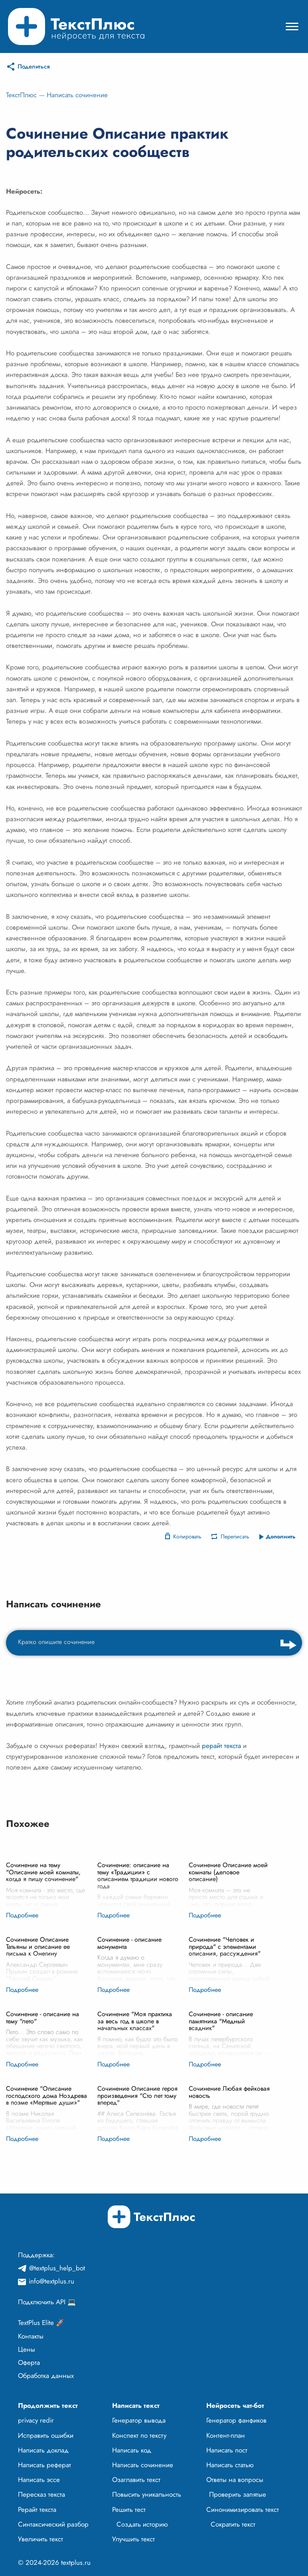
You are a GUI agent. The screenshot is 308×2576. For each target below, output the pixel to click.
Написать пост (226, 2450)
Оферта (29, 2362)
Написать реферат (44, 2465)
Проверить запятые (237, 2494)
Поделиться (34, 66)
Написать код (131, 2450)
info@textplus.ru (51, 2281)
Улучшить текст (133, 2539)
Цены (26, 2349)
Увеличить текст (40, 2539)
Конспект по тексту (139, 2435)
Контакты (30, 2336)
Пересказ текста (41, 2494)
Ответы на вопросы (234, 2479)
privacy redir (36, 2420)
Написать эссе (39, 2479)
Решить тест (129, 2509)
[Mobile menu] (292, 26)
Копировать (187, 1536)
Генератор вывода (139, 2420)
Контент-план (225, 2435)
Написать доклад (43, 2450)
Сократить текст (233, 2524)
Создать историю (142, 2524)
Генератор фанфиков (236, 2420)
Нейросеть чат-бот (235, 2405)
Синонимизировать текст (242, 2509)
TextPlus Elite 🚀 (41, 2322)
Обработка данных (46, 2375)
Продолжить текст (48, 2405)
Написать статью (230, 2465)
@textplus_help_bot (57, 2268)
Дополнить (281, 1536)
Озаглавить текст (136, 2479)
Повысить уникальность (146, 2494)
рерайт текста (221, 1745)
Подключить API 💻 (47, 2302)
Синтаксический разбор (53, 2524)
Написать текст (136, 2405)
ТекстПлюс (21, 95)
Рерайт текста (37, 2509)
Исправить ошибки (45, 2435)
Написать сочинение (77, 95)
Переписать (235, 1536)
